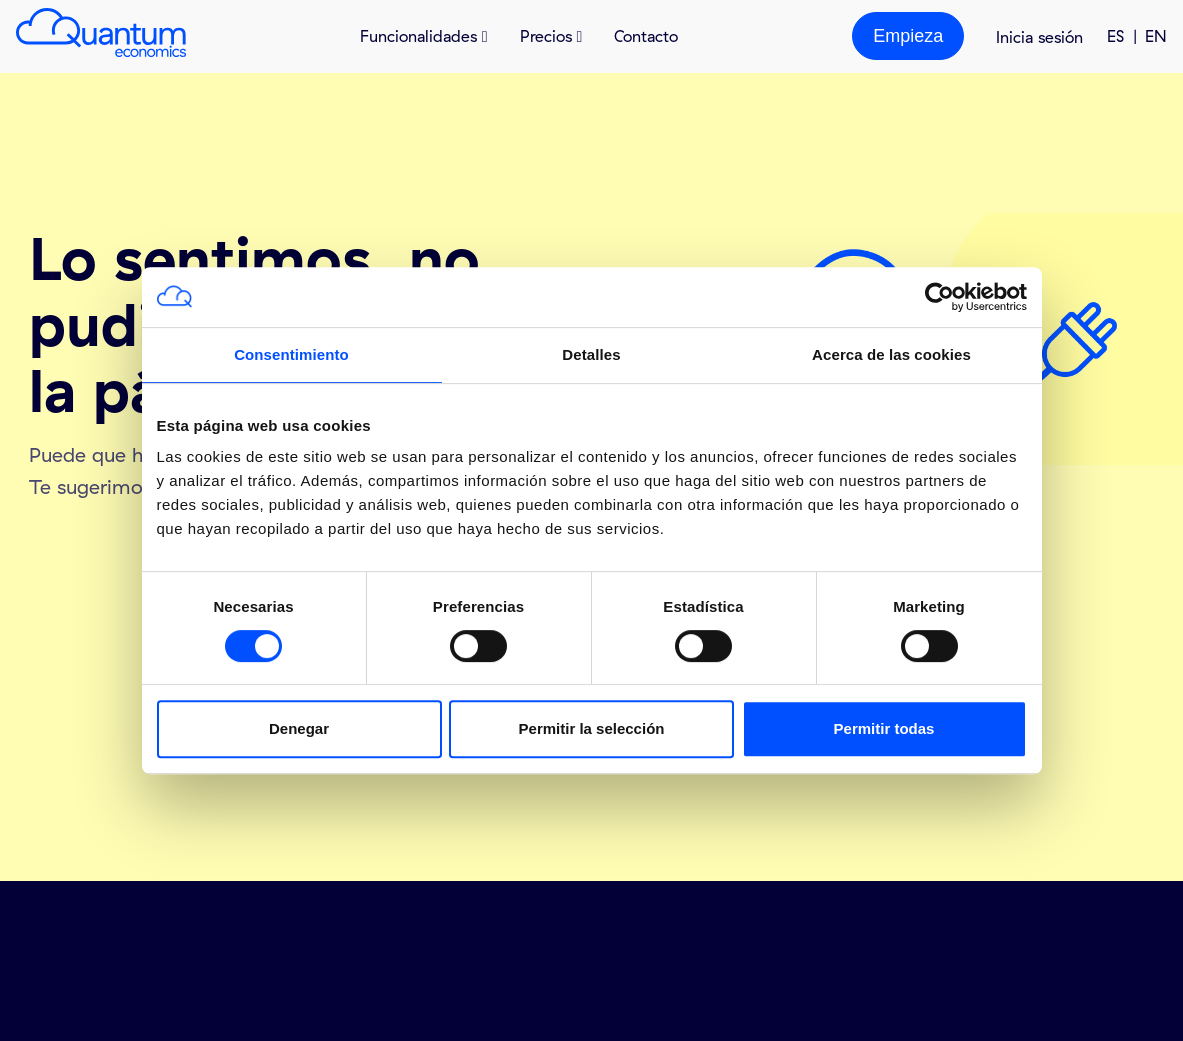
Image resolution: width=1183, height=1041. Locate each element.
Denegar (299, 728)
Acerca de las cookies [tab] (891, 354)
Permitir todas (884, 728)
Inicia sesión (1039, 37)
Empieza (908, 36)
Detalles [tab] (591, 354)
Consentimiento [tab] (291, 354)
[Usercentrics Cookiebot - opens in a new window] (939, 297)
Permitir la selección (592, 728)
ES (1115, 36)
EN (1156, 36)
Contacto (646, 36)
